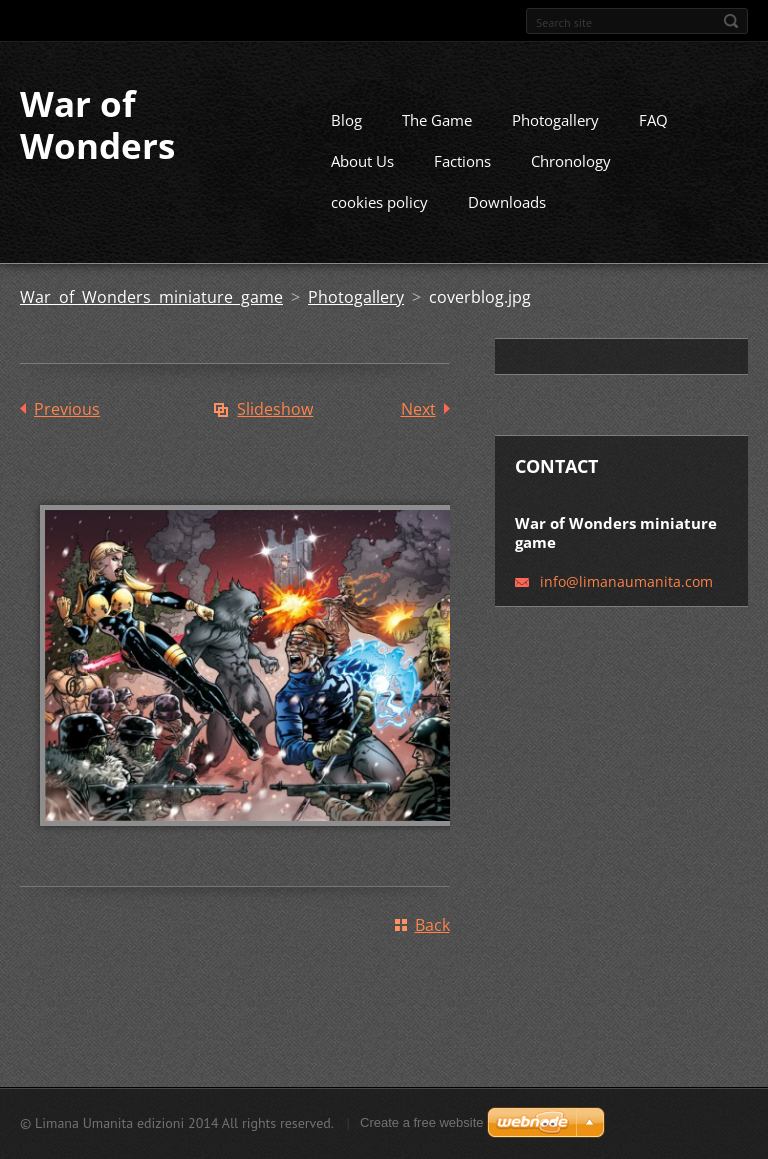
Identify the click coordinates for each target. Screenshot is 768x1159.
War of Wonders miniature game (151, 322)
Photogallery (555, 145)
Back (432, 950)
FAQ (653, 145)
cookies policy (379, 227)
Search (731, 21)
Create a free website (422, 1127)
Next (418, 434)
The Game (437, 145)
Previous (67, 434)
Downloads (507, 227)
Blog (346, 145)
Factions (462, 186)
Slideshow (275, 434)
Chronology (571, 186)
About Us (362, 186)
